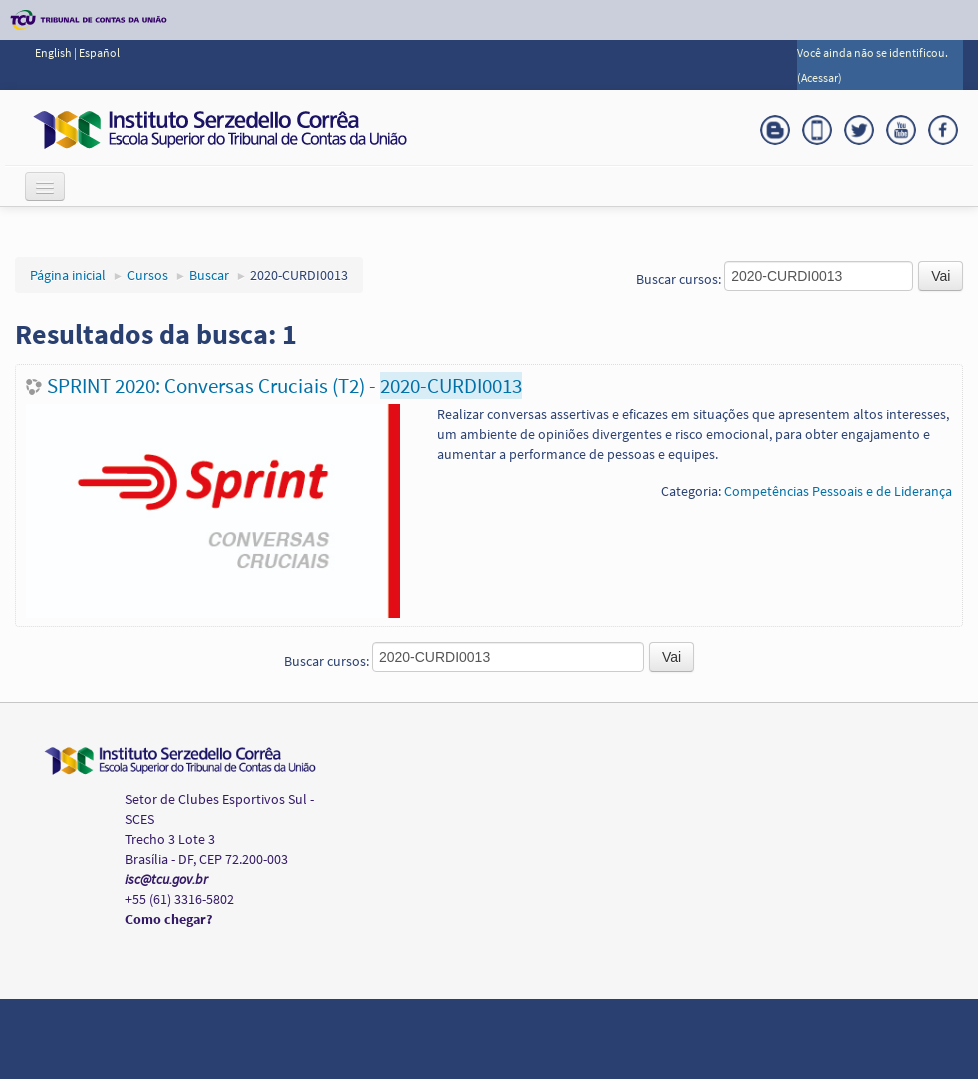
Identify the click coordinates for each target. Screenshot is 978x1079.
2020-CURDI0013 (299, 275)
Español (99, 52)
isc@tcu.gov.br (166, 879)
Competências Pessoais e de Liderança (838, 491)
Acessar (819, 77)
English (54, 52)
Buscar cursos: (680, 279)
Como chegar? (168, 919)
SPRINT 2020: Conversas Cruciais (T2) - (284, 385)
